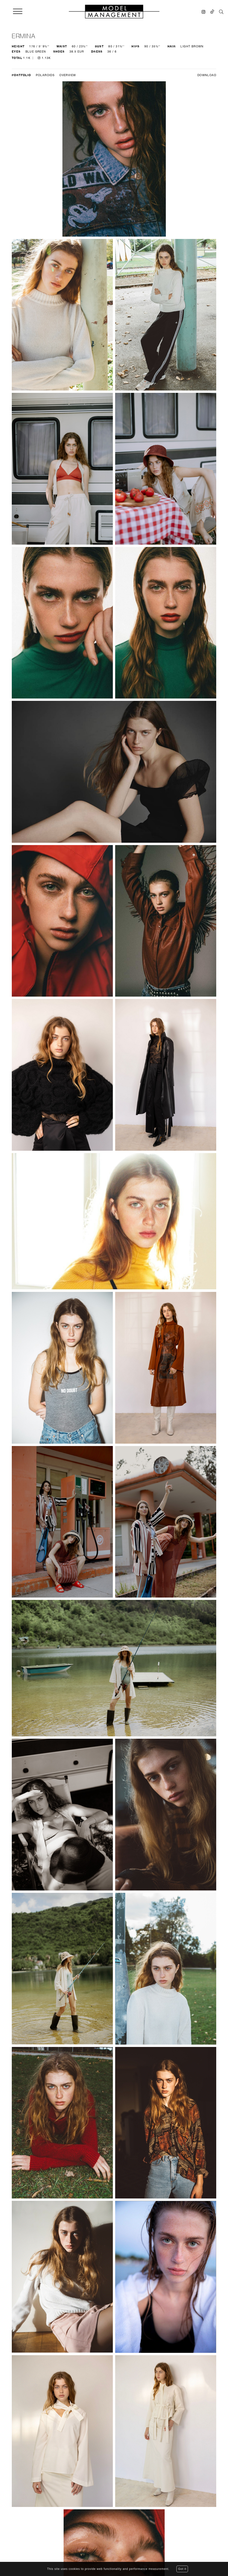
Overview (67, 75)
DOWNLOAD (206, 75)
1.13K (44, 58)
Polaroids (45, 75)
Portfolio (21, 75)
